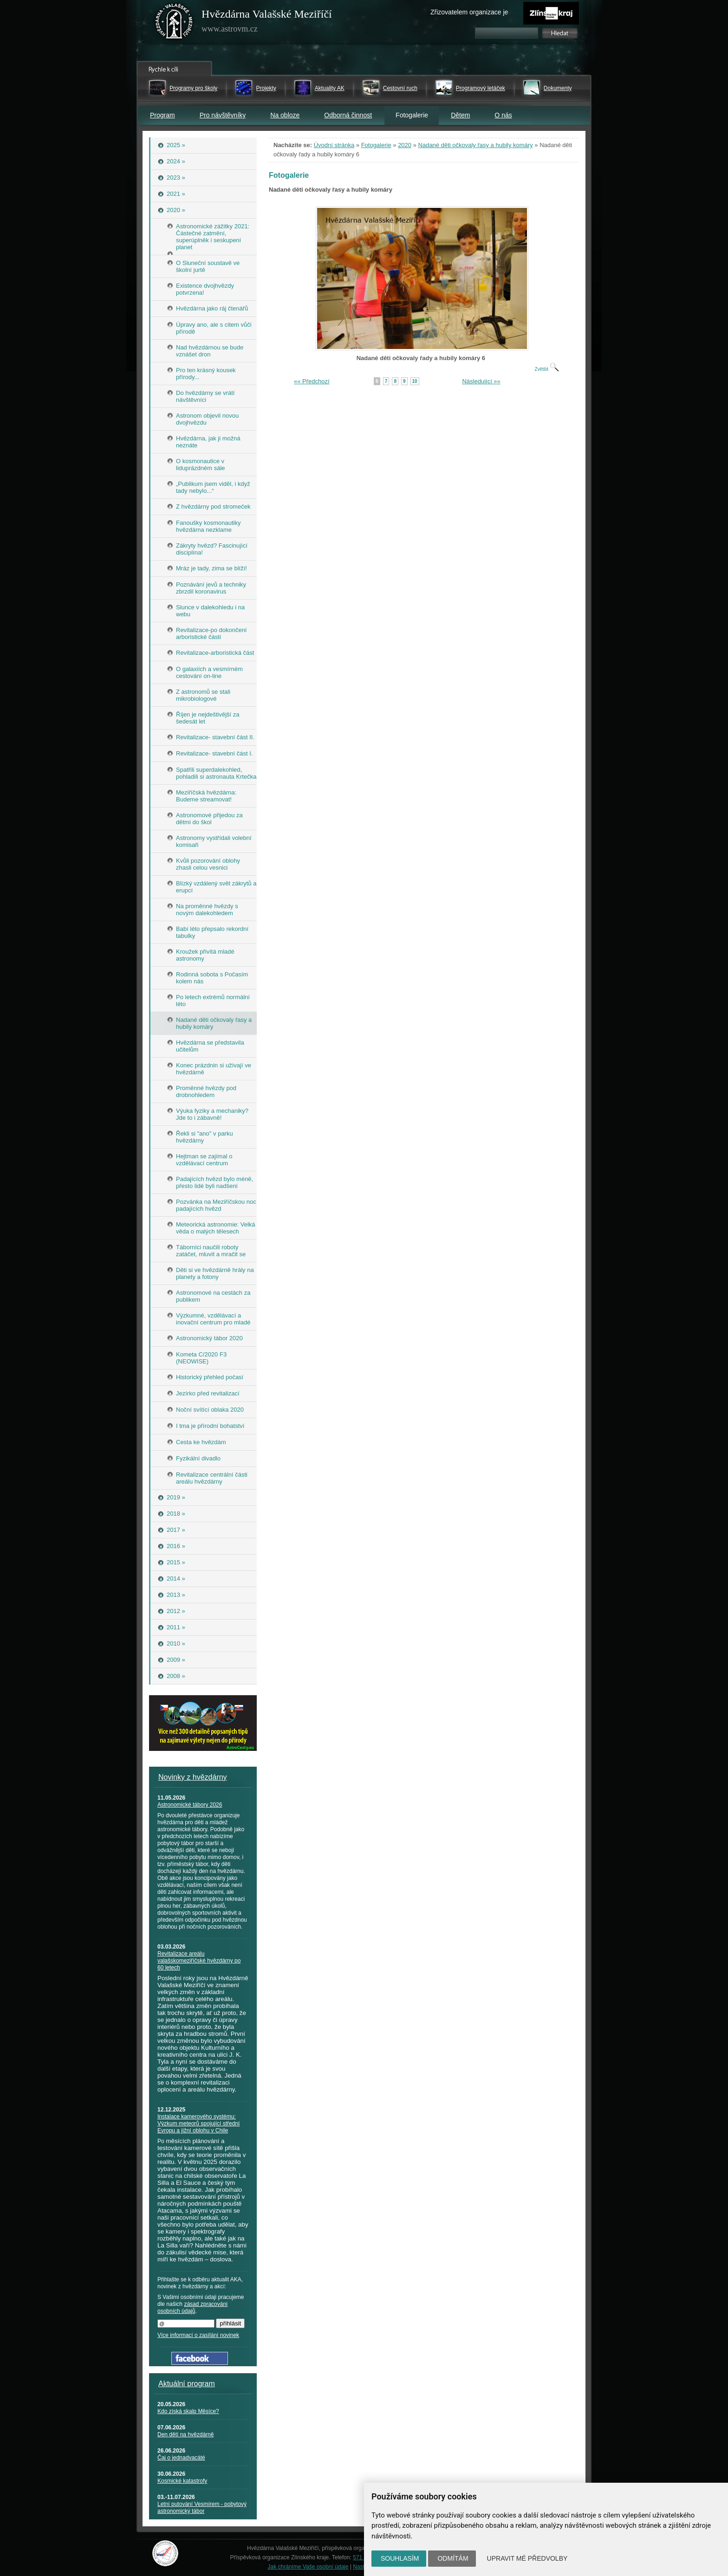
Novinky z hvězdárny (192, 1777)
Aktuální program (186, 2384)
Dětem (460, 115)
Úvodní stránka (334, 145)
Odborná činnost (348, 115)
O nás (503, 115)
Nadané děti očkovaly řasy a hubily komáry (475, 145)
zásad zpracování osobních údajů (192, 2307)
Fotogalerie (376, 145)
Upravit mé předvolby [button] (527, 2558)
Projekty (266, 88)
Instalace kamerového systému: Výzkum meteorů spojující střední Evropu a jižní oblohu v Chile (198, 2123)
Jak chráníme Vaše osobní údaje (308, 2566)
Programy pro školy (193, 88)
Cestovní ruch (400, 88)
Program (162, 115)
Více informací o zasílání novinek (198, 2335)
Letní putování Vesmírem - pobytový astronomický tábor (202, 2507)
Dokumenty (558, 88)
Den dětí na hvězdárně (185, 2434)
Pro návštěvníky (223, 115)
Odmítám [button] (452, 2558)
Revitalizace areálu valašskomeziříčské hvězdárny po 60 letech (198, 1960)
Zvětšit (546, 369)
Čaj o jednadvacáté (181, 2457)
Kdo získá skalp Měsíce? (188, 2411)
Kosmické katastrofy (182, 2481)
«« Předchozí (312, 381)
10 (414, 381)
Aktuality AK (329, 88)
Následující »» (481, 381)
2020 (404, 145)
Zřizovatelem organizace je (469, 12)
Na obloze (284, 115)
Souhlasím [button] (400, 2558)
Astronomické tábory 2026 (189, 1804)
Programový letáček (480, 88)
